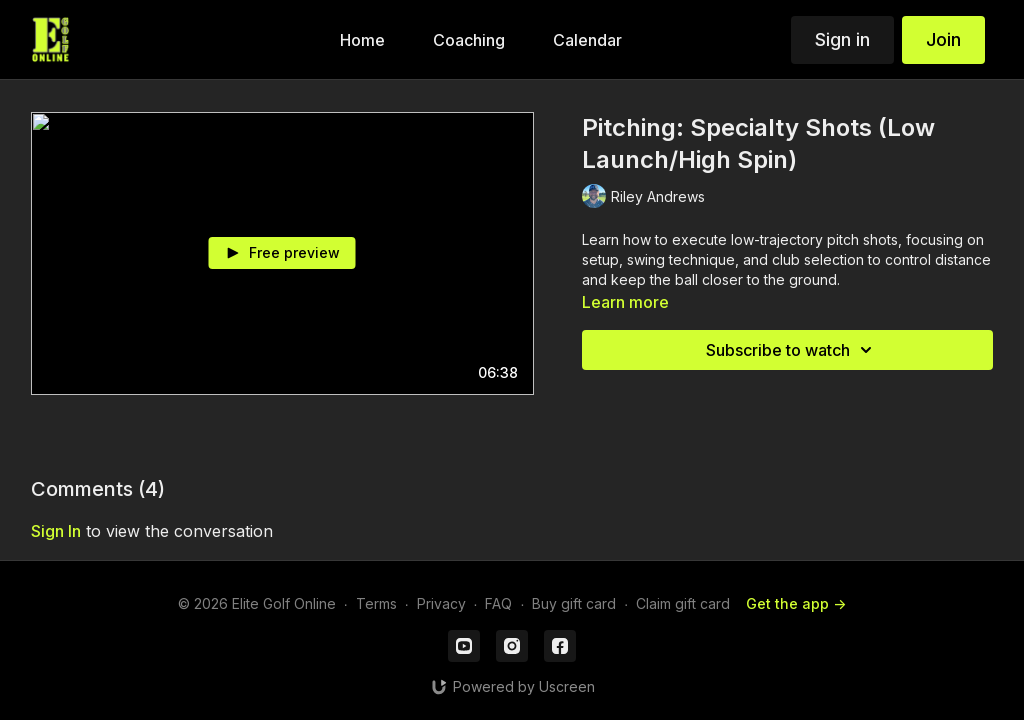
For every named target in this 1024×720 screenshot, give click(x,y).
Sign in (842, 39)
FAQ (498, 603)
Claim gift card (683, 603)
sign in (56, 531)
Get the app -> (796, 603)
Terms (376, 603)
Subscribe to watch (792, 350)
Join (943, 39)
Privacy (441, 603)
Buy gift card (574, 603)
